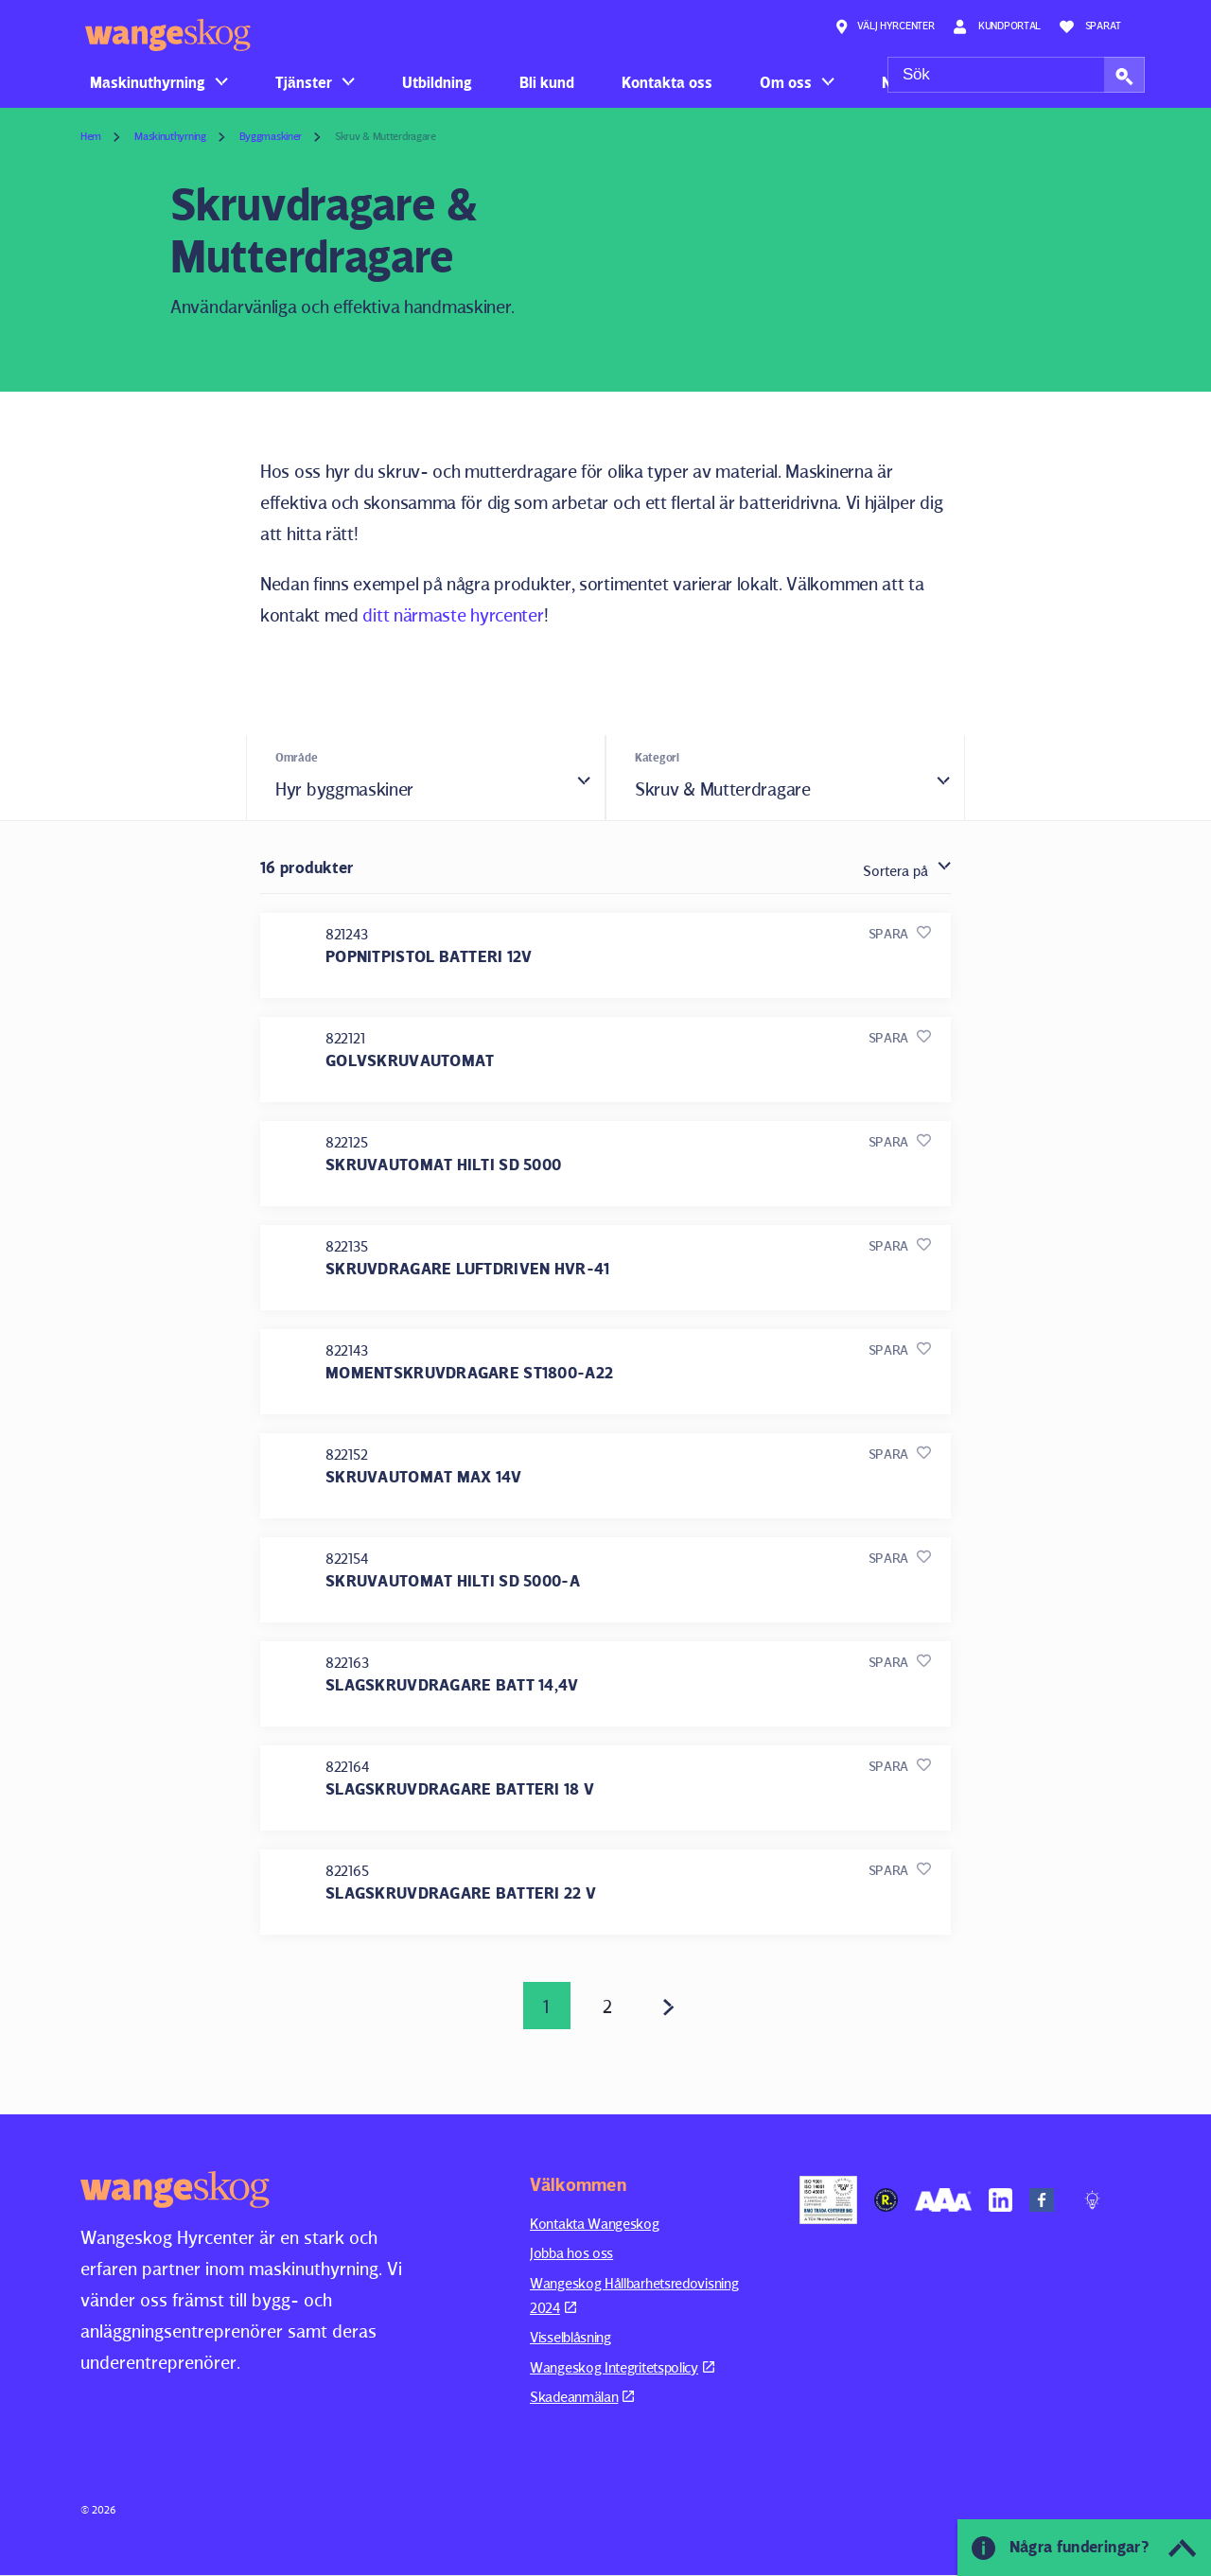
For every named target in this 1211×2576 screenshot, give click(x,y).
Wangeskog (168, 35)
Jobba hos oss (571, 2254)
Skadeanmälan (582, 2398)
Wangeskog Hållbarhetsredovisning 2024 (634, 2295)
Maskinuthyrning (147, 82)
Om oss (786, 82)
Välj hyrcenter (884, 26)
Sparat (1090, 26)
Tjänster (303, 82)
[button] (1124, 75)
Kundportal (997, 26)
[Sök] (1016, 75)
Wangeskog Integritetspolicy (622, 2367)
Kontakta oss (667, 82)
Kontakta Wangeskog (594, 2224)
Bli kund (546, 82)
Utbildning (437, 82)
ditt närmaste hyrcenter (452, 615)
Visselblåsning (570, 2338)
